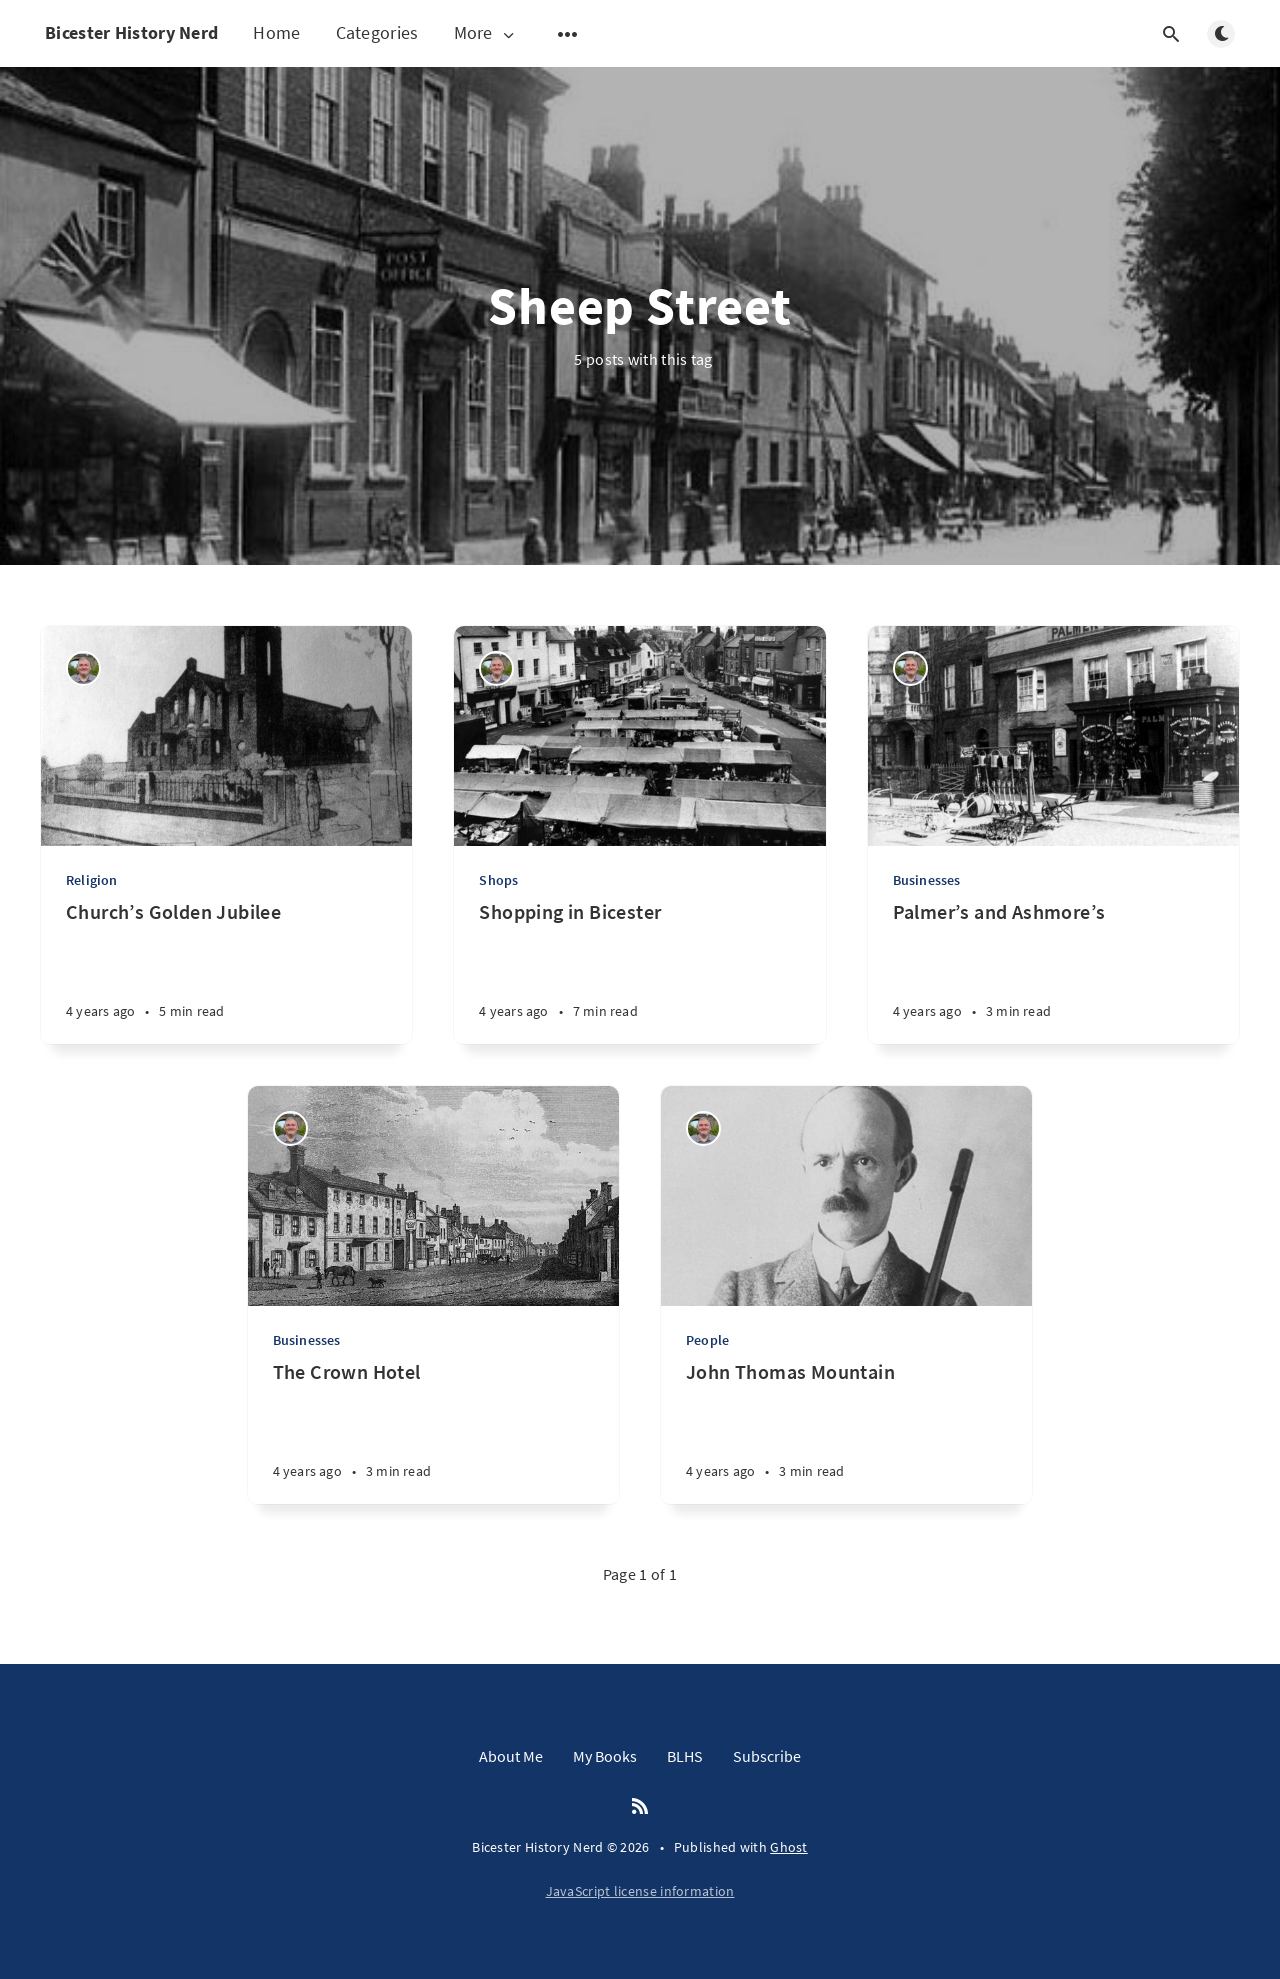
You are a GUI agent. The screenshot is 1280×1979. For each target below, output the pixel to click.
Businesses (927, 880)
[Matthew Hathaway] (83, 668)
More (486, 33)
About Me (511, 1756)
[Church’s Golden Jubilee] (226, 971)
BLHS (685, 1756)
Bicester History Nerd (131, 32)
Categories (377, 32)
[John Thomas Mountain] (846, 1431)
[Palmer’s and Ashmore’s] (1053, 971)
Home (276, 32)
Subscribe (767, 1756)
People (707, 1340)
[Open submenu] (568, 34)
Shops (498, 880)
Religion (92, 880)
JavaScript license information (640, 1891)
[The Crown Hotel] (433, 1431)
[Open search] (1171, 34)
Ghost (789, 1847)
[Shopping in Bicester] (639, 971)
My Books (605, 1756)
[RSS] (640, 1807)
